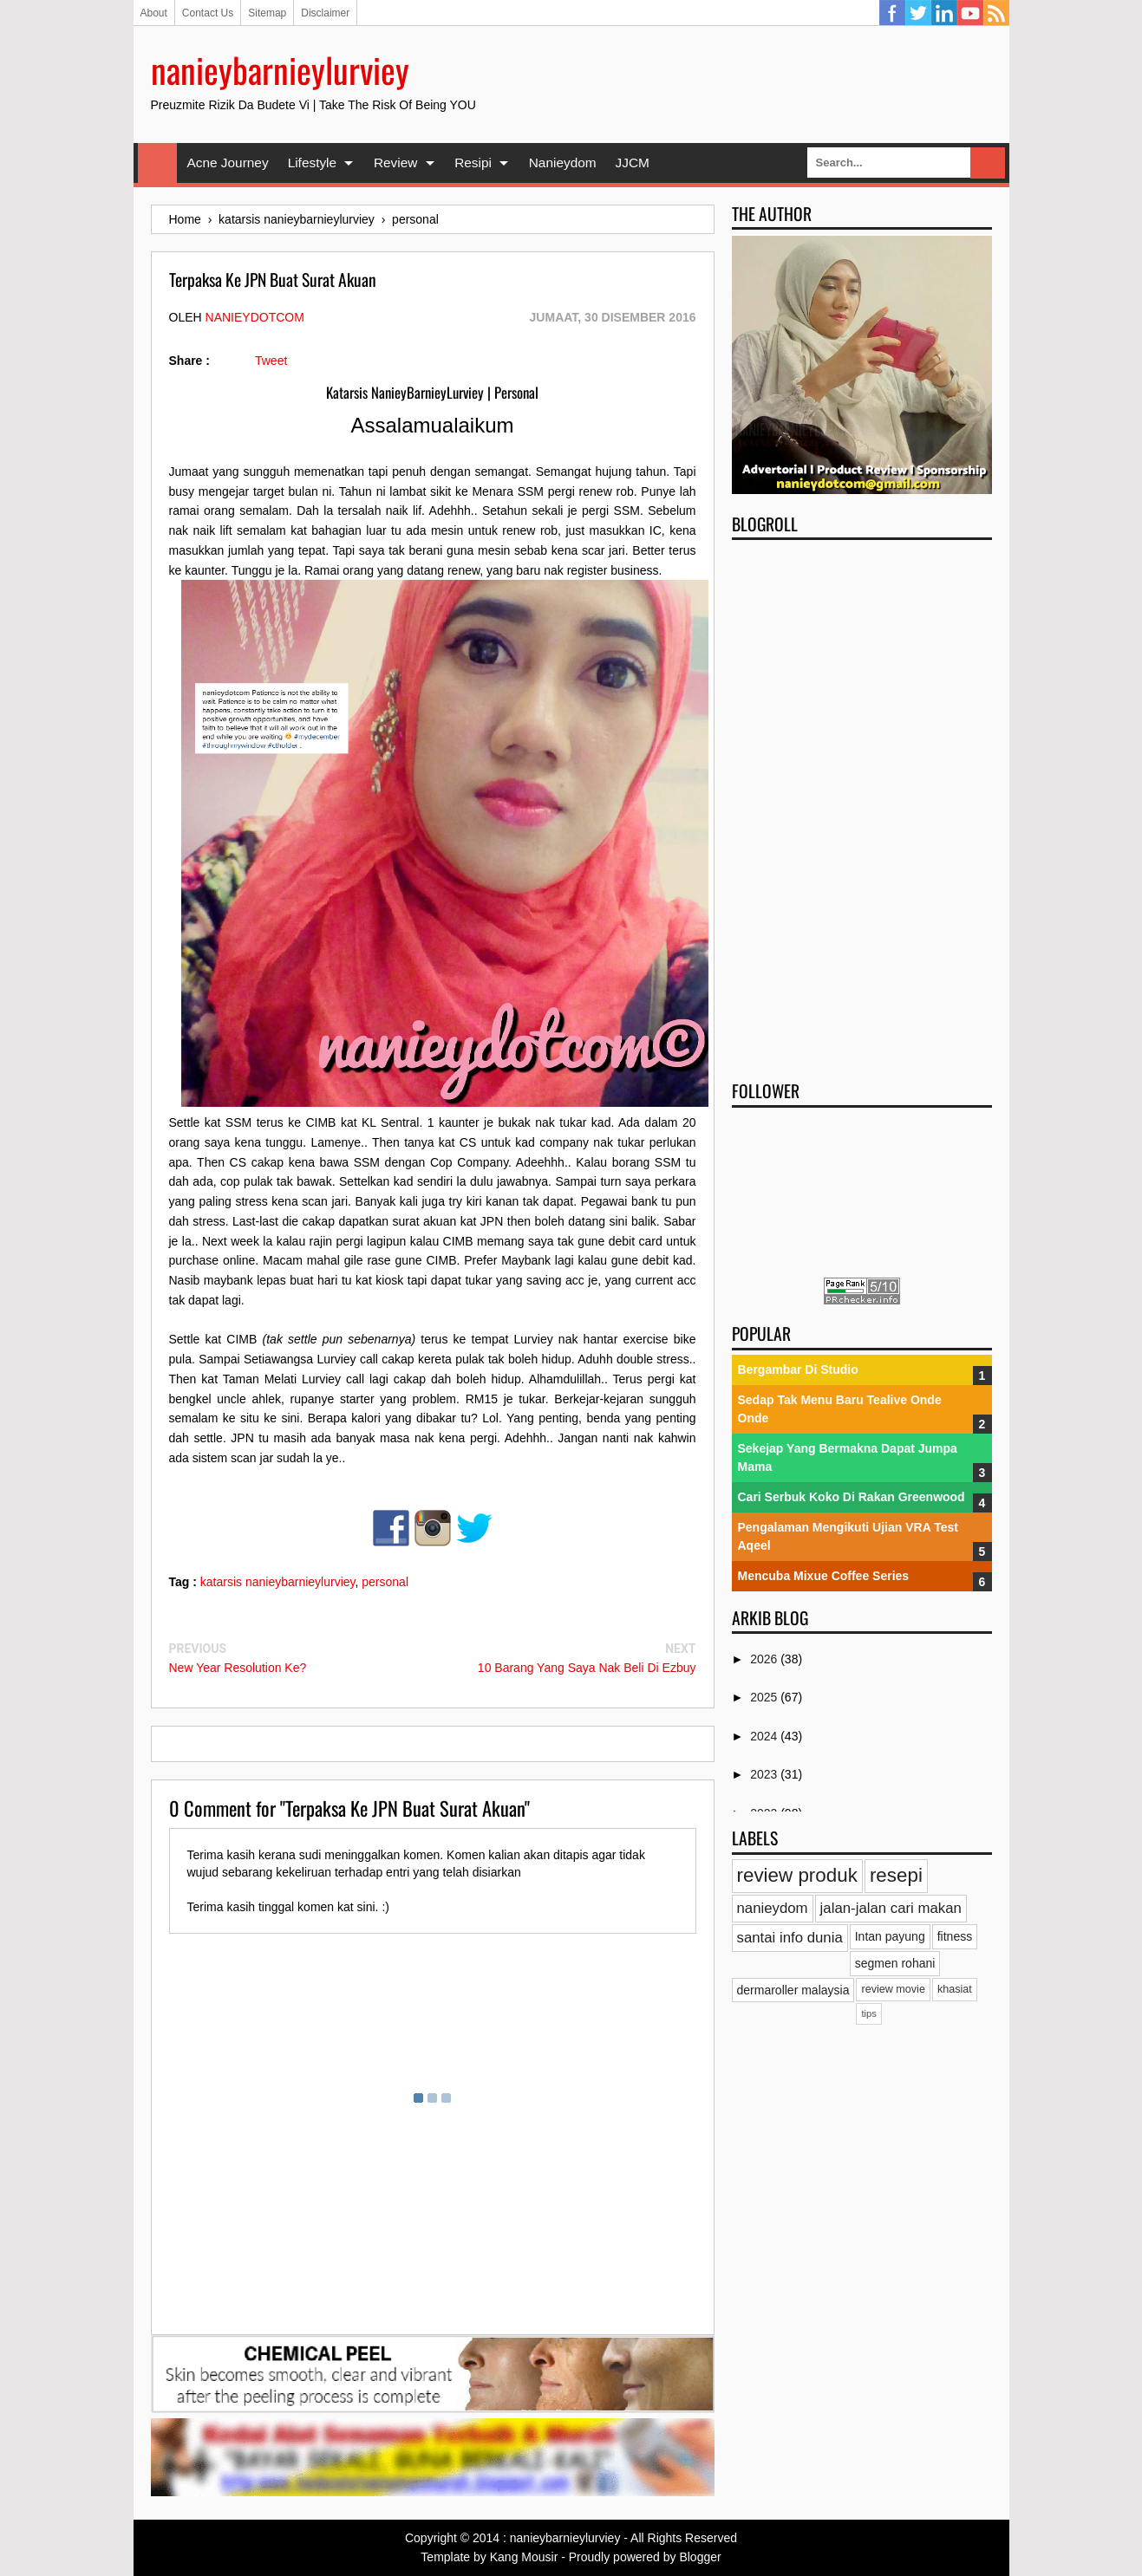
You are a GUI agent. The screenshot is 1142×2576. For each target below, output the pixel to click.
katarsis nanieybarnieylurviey (278, 1582)
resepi (896, 1875)
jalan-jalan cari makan (891, 1908)
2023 (765, 1774)
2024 (765, 1736)
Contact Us (207, 13)
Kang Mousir (524, 2557)
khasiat (954, 1989)
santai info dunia (790, 1937)
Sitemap (267, 13)
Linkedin (944, 13)
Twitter (918, 13)
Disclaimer (325, 13)
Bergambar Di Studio (798, 1369)
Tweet (271, 361)
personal (385, 1582)
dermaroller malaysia (793, 1990)
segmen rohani (895, 1963)
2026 (765, 1659)
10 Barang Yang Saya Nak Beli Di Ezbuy (587, 1668)
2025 (765, 1697)
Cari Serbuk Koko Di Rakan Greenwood (851, 1497)
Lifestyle (312, 162)
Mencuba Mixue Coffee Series (824, 1576)
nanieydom (772, 1908)
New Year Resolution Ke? (238, 1668)
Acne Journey (228, 162)
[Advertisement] (862, 804)
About (153, 13)
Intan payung (890, 1936)
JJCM (632, 162)
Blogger (700, 2557)
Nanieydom (563, 162)
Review (395, 162)
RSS (996, 13)
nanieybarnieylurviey (280, 69)
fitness (954, 1936)
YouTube (970, 13)
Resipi (473, 162)
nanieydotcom (255, 317)
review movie (892, 1989)
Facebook (892, 13)
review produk (797, 1875)
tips (868, 2013)
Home (157, 163)
